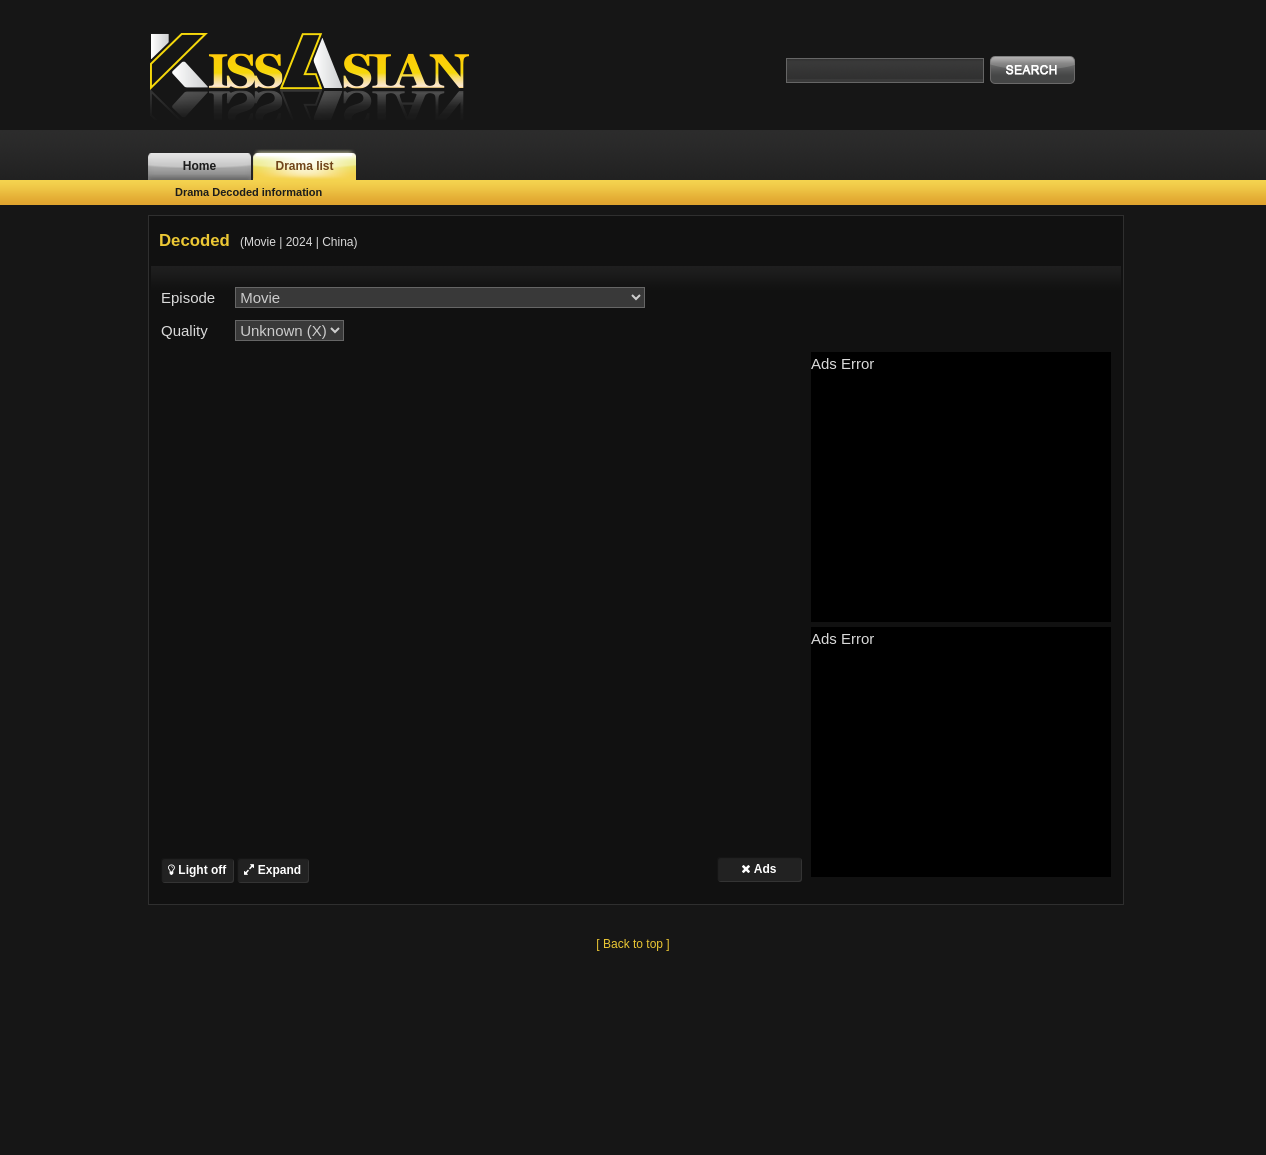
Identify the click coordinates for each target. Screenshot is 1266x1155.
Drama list (304, 166)
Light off (197, 870)
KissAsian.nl (323, 75)
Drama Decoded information (248, 192)
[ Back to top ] (632, 944)
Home (199, 166)
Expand (272, 870)
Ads (758, 869)
